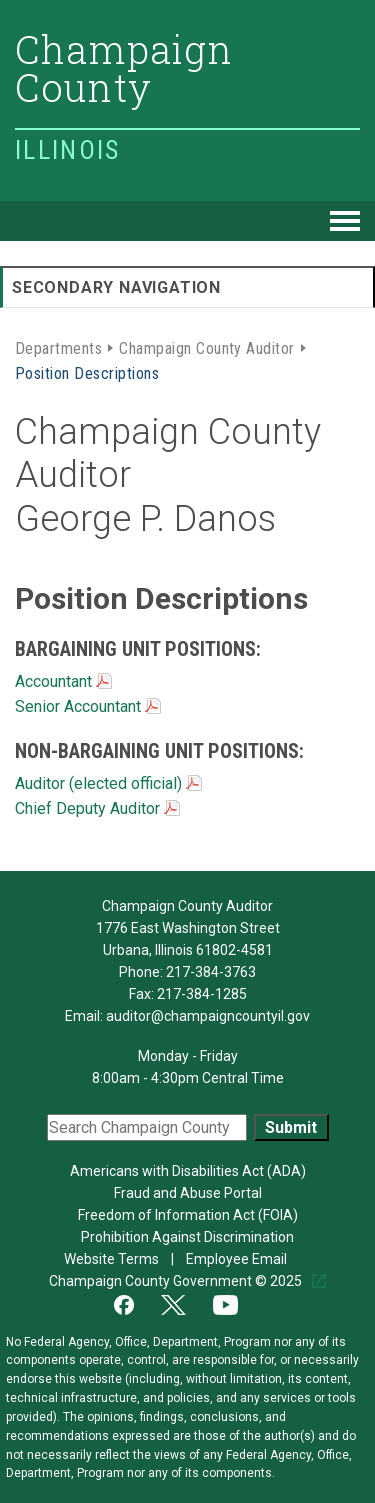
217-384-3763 (211, 972)
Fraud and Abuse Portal (188, 1193)
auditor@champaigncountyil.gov (208, 1016)
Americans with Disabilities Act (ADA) (188, 1171)
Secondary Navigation (116, 287)
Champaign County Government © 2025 (177, 1281)
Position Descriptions (87, 372)
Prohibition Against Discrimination (187, 1237)
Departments (58, 347)
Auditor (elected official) (108, 783)
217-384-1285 (202, 994)
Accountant (63, 681)
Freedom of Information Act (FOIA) (188, 1215)
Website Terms (113, 1259)
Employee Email (238, 1259)
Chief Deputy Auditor (97, 808)
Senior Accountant (88, 706)
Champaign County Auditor (207, 347)
